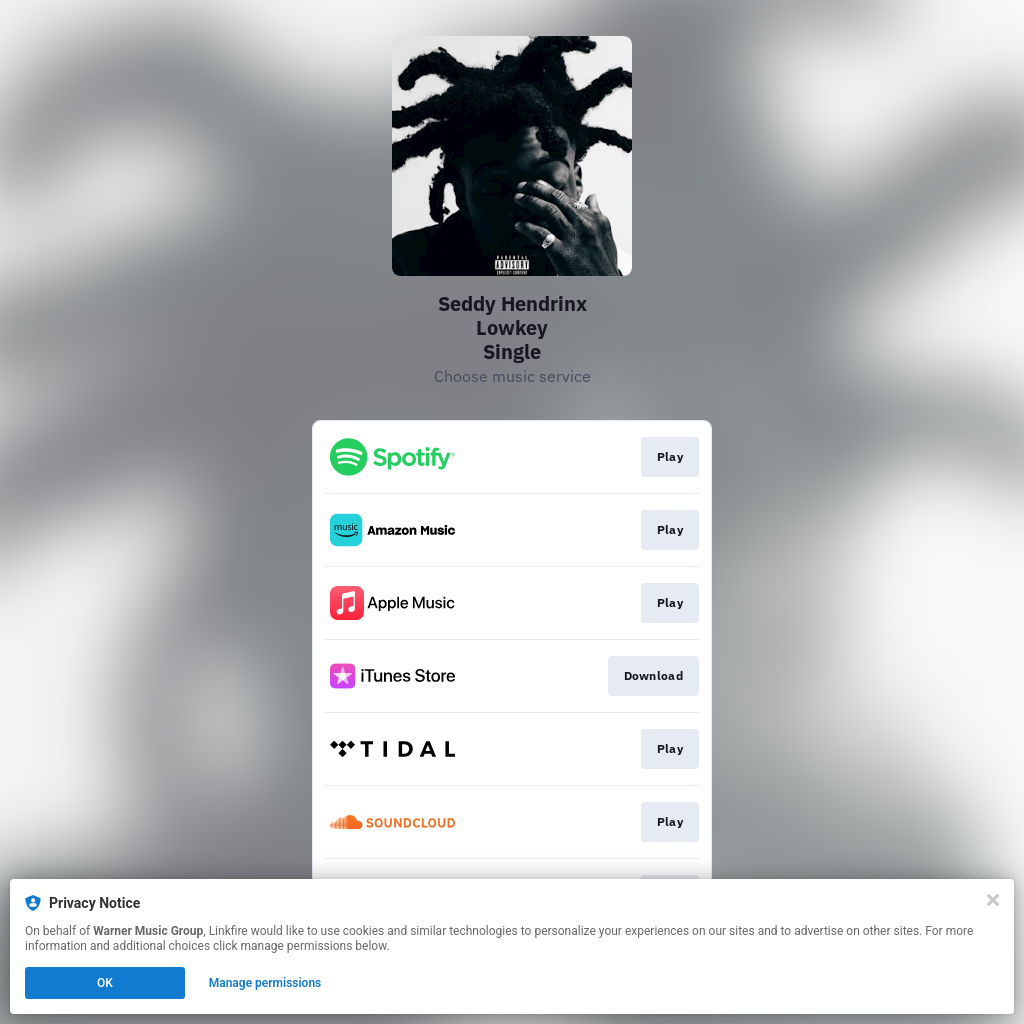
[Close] (993, 900)
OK (105, 983)
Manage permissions (265, 983)
